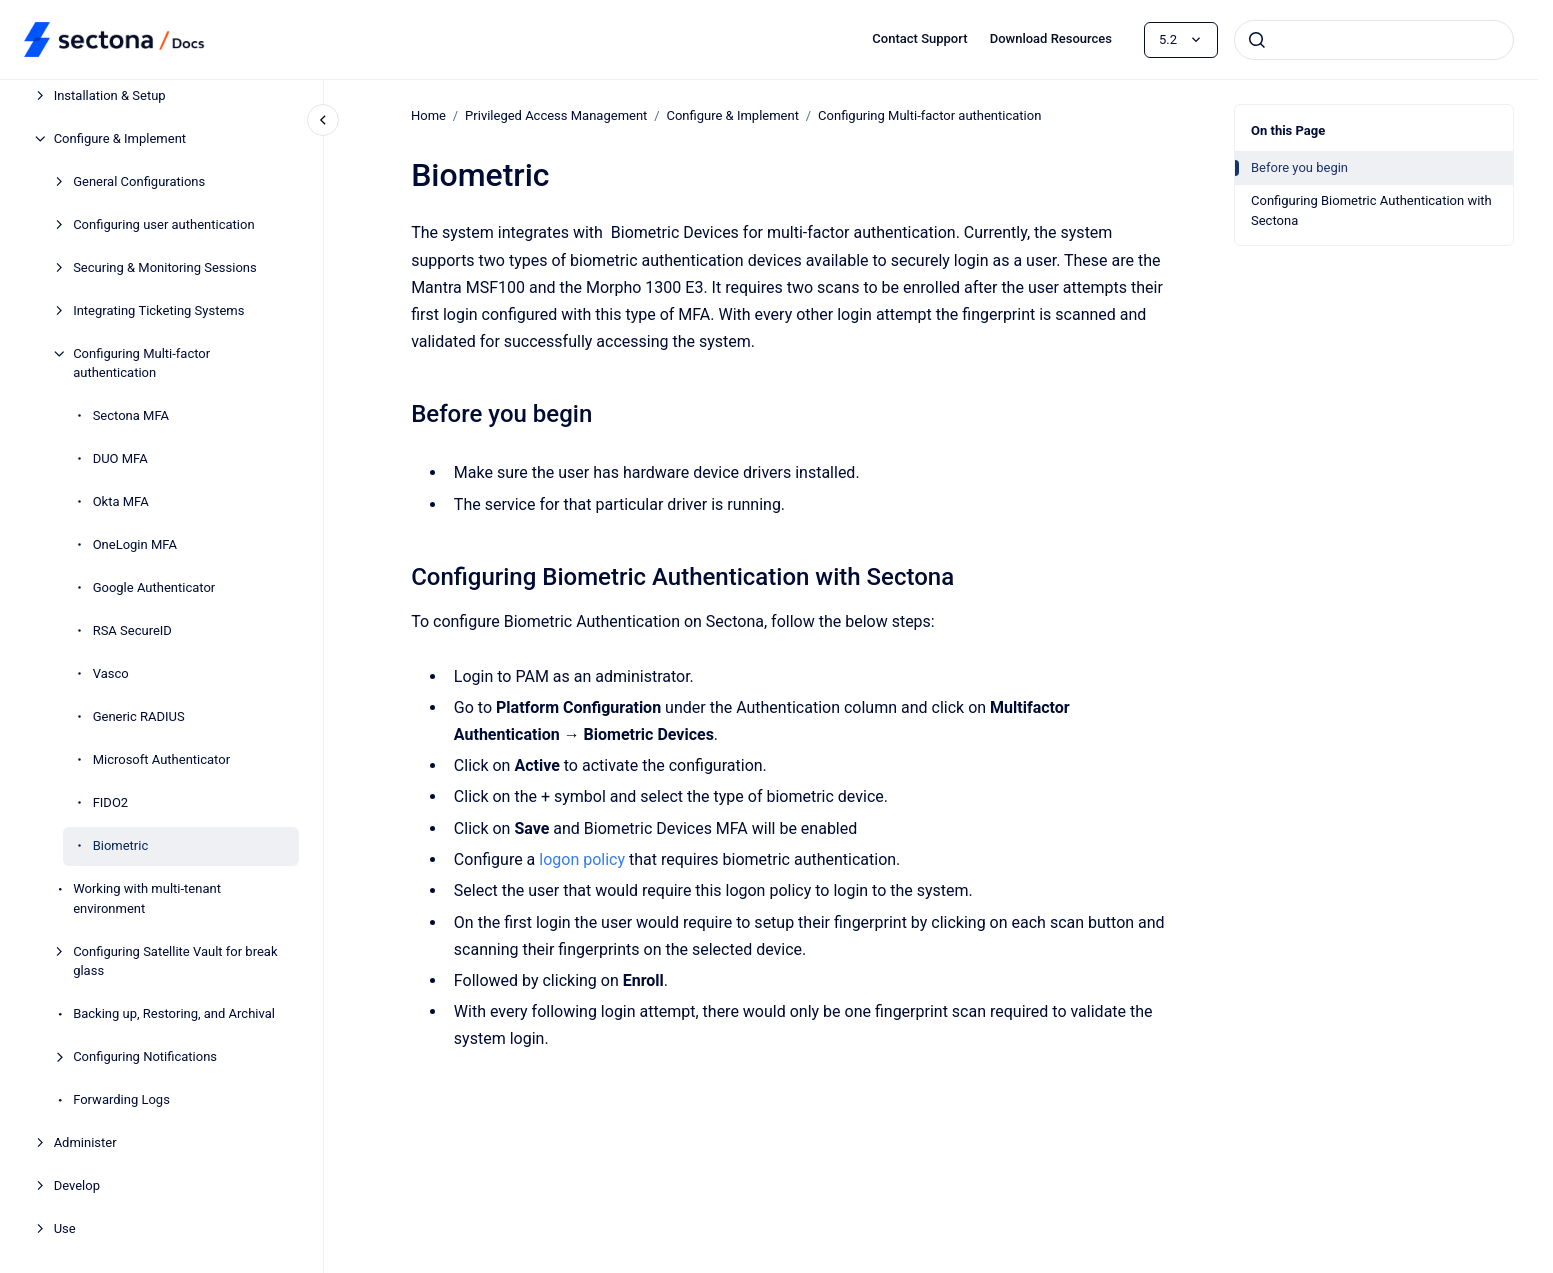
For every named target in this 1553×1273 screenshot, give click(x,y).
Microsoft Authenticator (161, 759)
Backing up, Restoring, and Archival (174, 1013)
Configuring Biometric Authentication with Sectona (1371, 210)
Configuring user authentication (163, 224)
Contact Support (919, 38)
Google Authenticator (154, 587)
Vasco (111, 673)
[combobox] (1374, 40)
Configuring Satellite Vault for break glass (175, 961)
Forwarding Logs (121, 1099)
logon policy (582, 859)
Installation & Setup (110, 95)
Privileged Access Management (556, 115)
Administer (85, 1142)
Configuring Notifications (145, 1056)
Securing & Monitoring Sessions (165, 267)
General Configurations (139, 181)
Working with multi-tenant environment (147, 898)
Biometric (121, 845)
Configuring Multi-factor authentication (141, 363)
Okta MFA (121, 501)
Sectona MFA (131, 415)
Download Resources (1051, 38)
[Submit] (1257, 40)
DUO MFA (120, 458)
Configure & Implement (120, 138)
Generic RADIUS (139, 716)
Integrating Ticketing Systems (158, 310)
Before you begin (1299, 167)
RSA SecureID (132, 630)
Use (65, 1228)
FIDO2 (111, 802)
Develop (77, 1185)
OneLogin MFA (135, 544)
